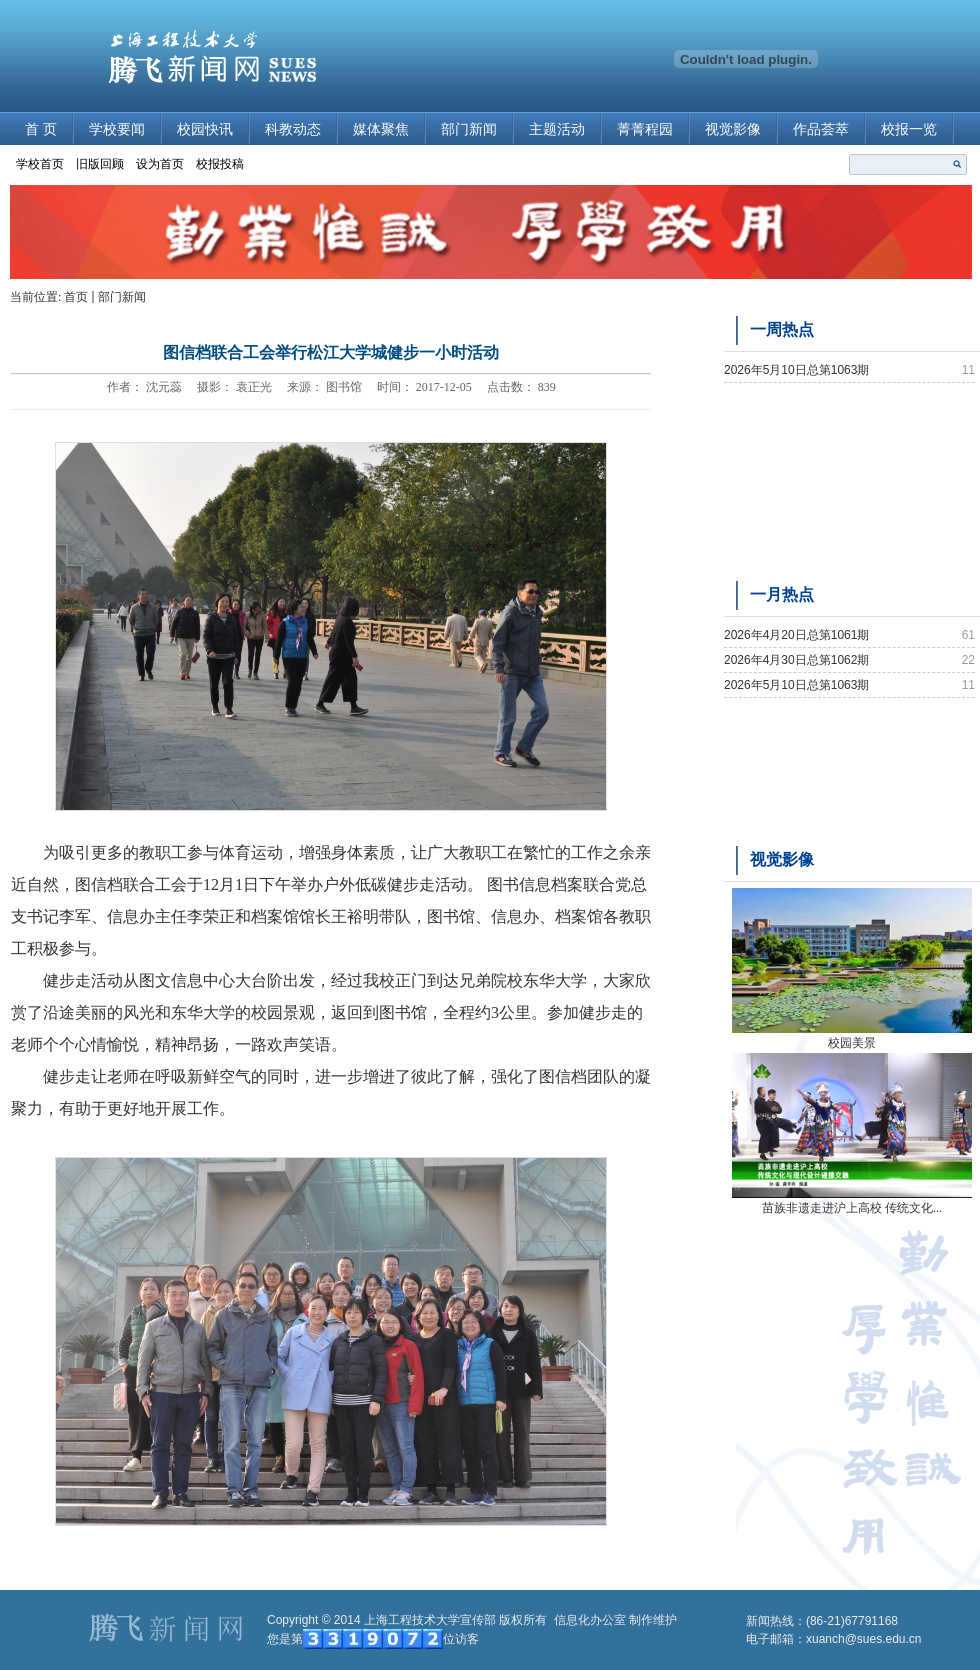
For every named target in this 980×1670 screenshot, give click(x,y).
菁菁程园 (645, 129)
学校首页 (40, 164)
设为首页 (160, 164)
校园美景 (852, 1043)
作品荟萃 (821, 129)
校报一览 (909, 129)
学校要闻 (117, 129)
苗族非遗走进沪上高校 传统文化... (852, 1208)
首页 (76, 297)
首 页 (41, 129)
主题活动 (557, 129)
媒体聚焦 (381, 129)
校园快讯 (205, 129)
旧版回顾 (100, 164)
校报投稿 (220, 164)
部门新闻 (469, 129)
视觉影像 (733, 129)
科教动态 (293, 129)
